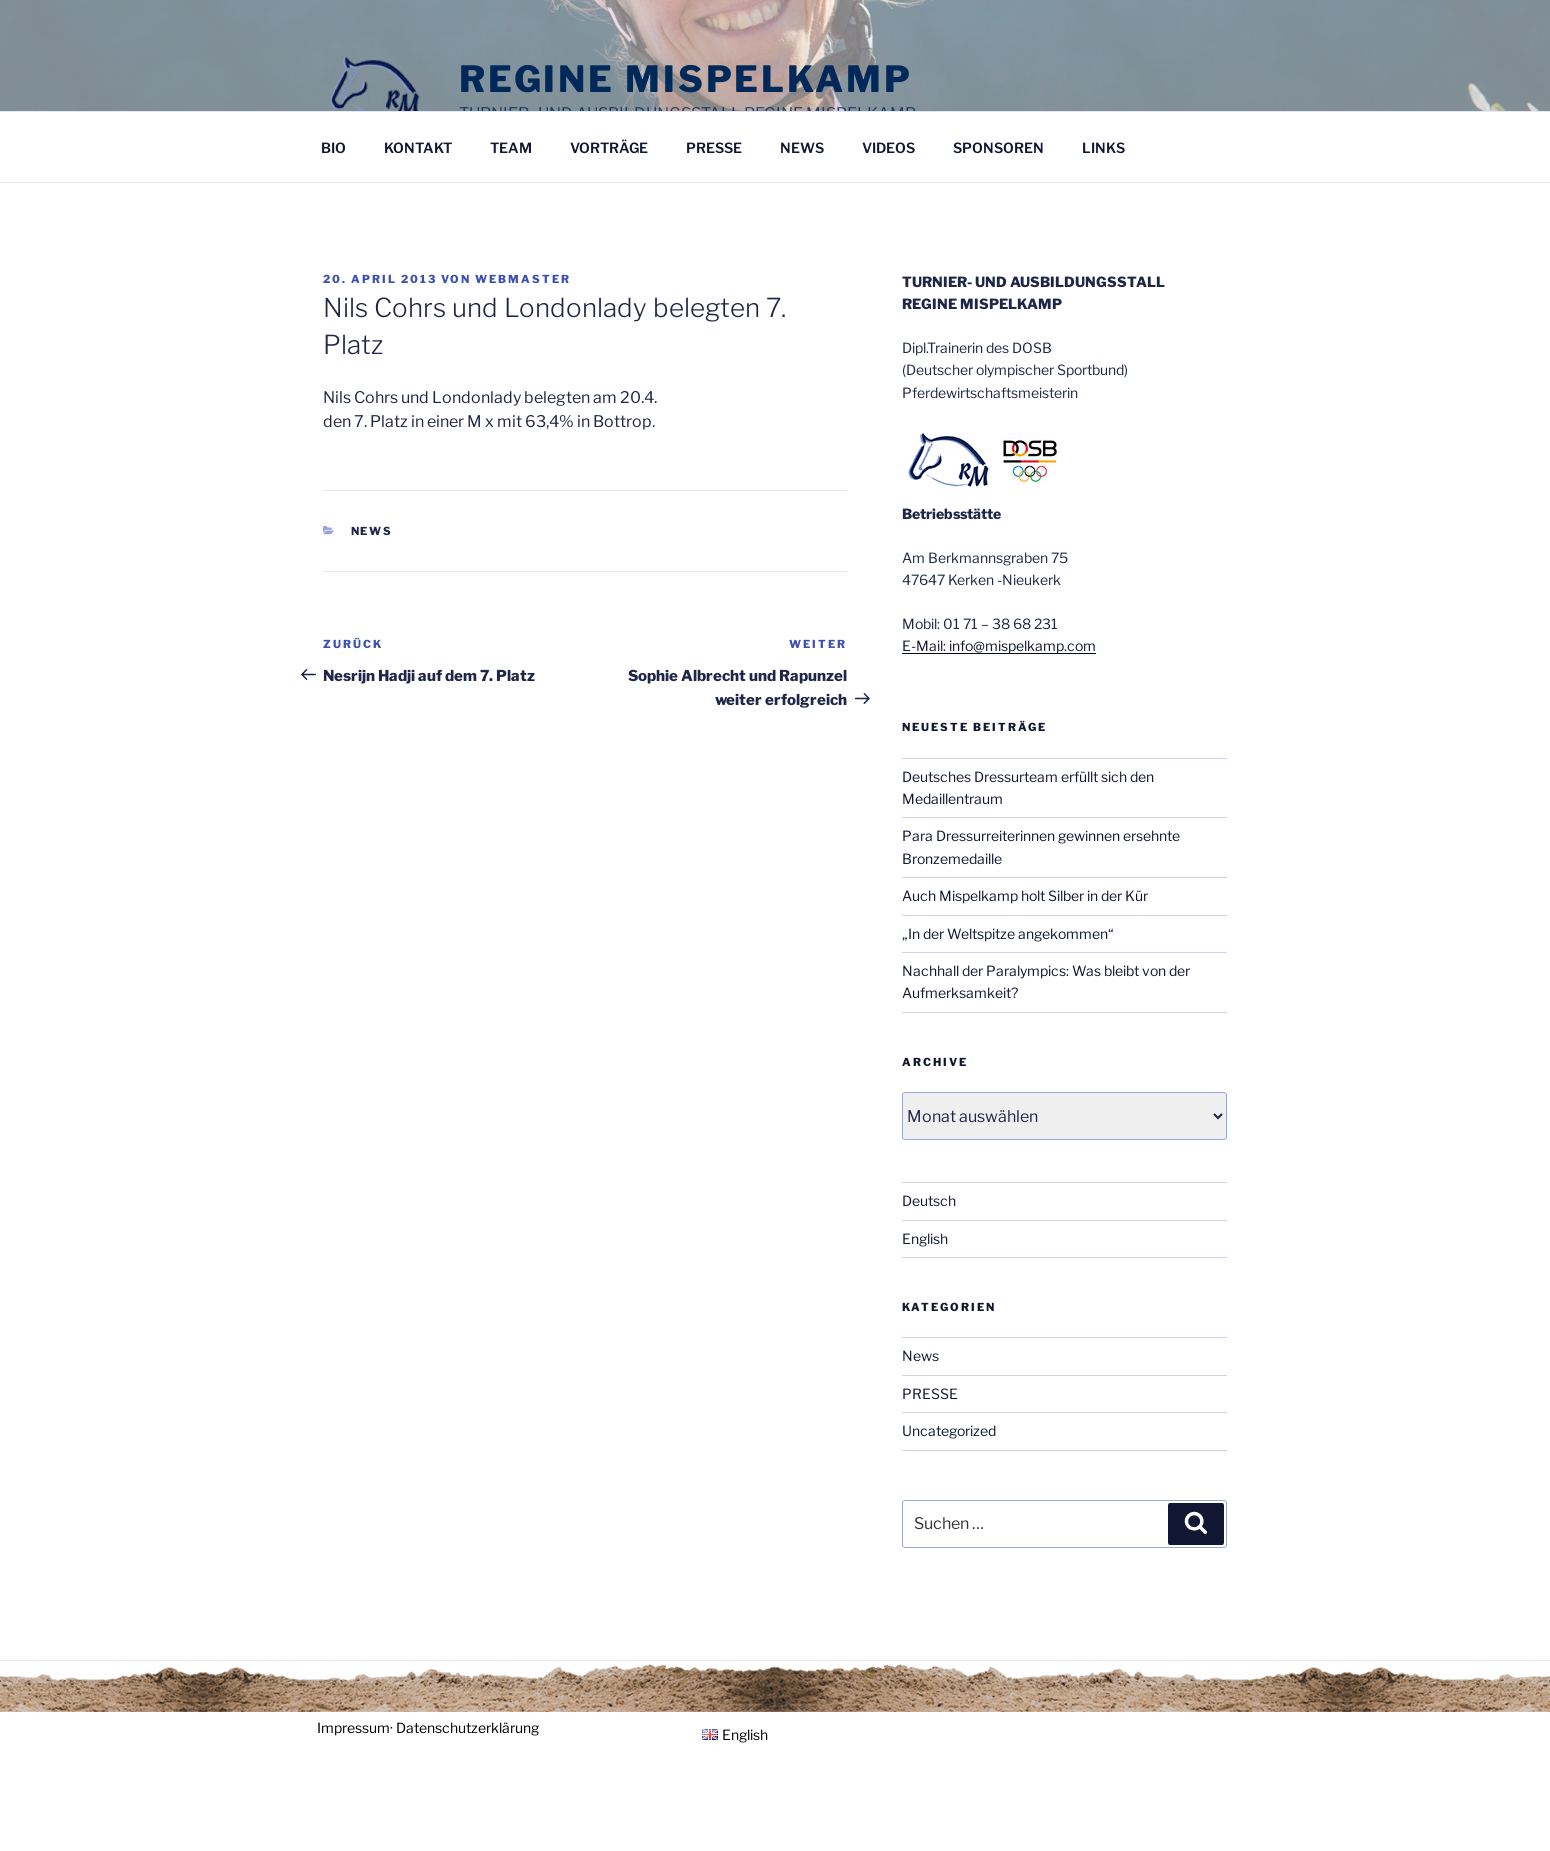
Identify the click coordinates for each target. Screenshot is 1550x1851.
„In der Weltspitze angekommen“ (1008, 933)
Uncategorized (949, 1430)
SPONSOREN (998, 147)
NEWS (802, 147)
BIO (333, 147)
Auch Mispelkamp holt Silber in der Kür (1025, 895)
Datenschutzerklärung (467, 1727)
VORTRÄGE (609, 147)
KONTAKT (418, 147)
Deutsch (929, 1200)
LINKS (1103, 147)
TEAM (511, 147)
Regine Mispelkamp (686, 79)
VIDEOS (888, 147)
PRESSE (714, 147)
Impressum (353, 1727)
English (925, 1238)
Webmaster (523, 279)
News (372, 531)
